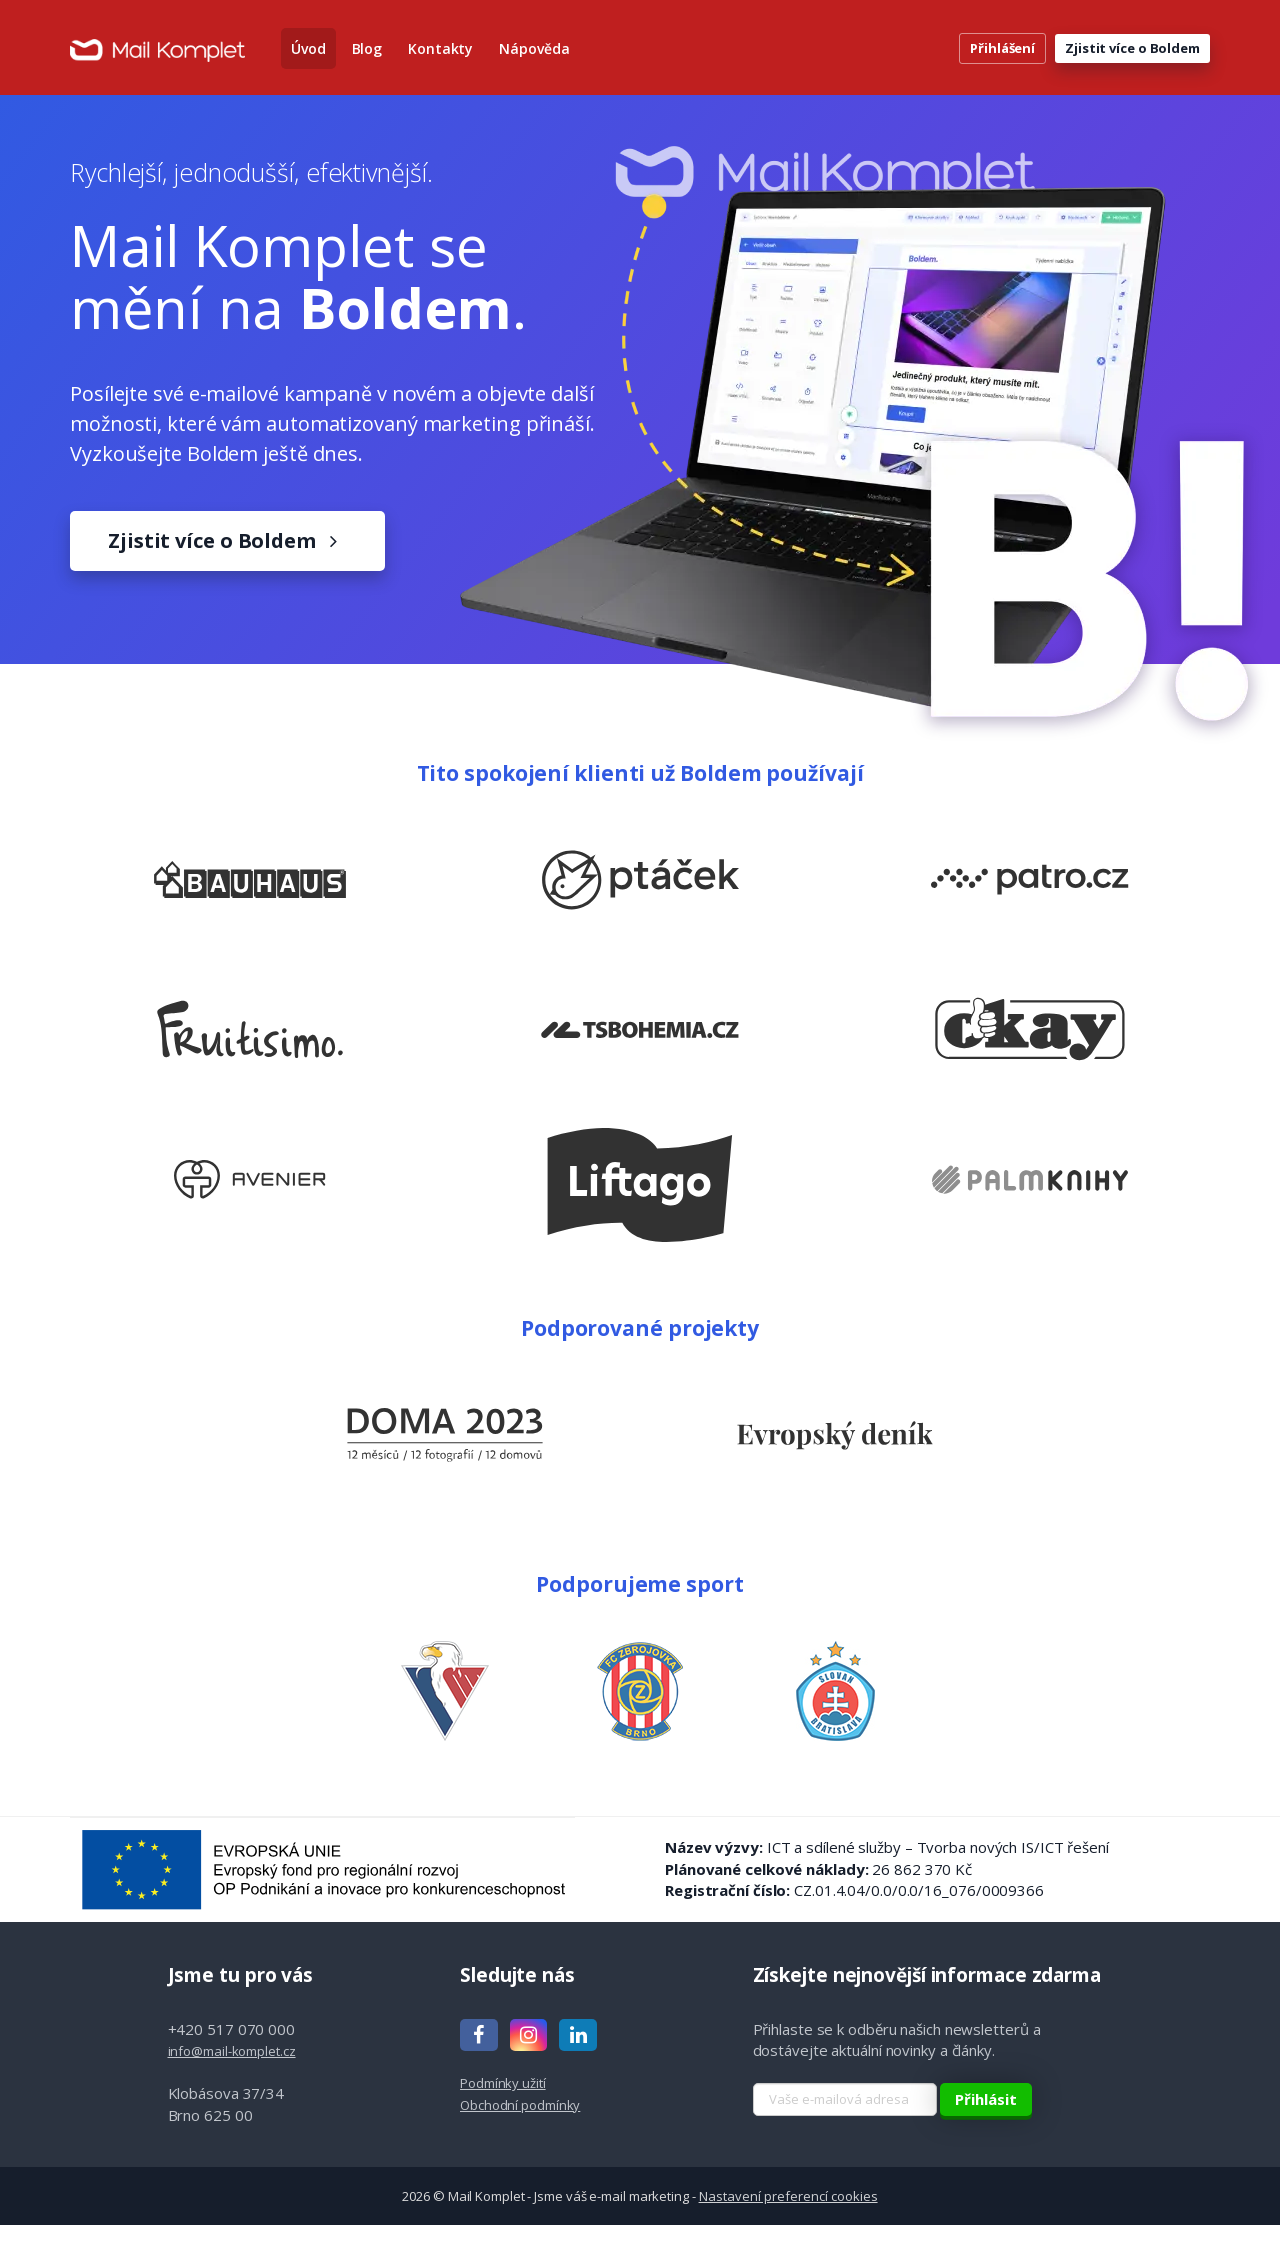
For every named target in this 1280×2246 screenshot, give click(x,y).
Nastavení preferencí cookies (788, 2216)
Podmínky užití (503, 2104)
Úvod (308, 59)
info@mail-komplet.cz (232, 2071)
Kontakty (440, 59)
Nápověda (534, 59)
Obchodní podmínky (520, 2125)
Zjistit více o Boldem (1132, 59)
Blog (367, 59)
